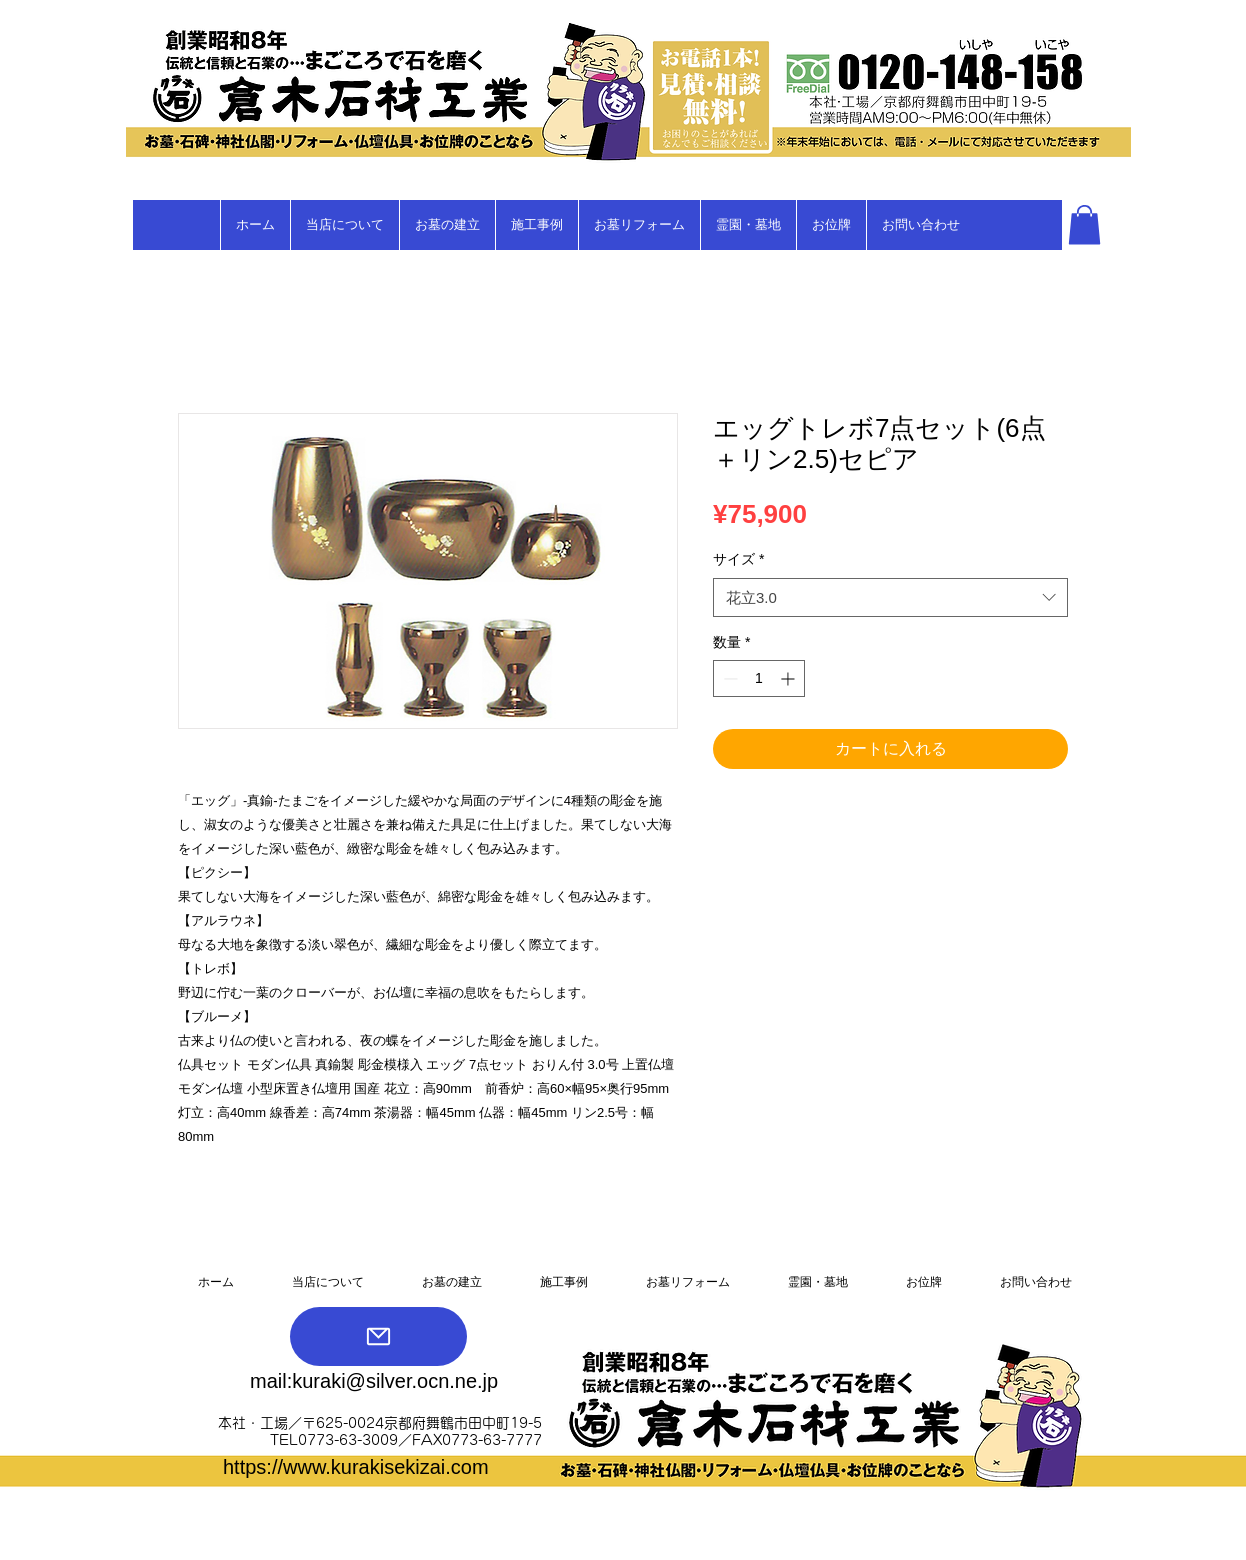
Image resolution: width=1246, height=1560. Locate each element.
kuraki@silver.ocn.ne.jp (395, 1381)
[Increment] (789, 678)
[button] (1084, 224)
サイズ (738, 559)
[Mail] (378, 1336)
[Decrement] (728, 678)
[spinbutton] (759, 678)
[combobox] (890, 597)
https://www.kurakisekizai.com (356, 1467)
